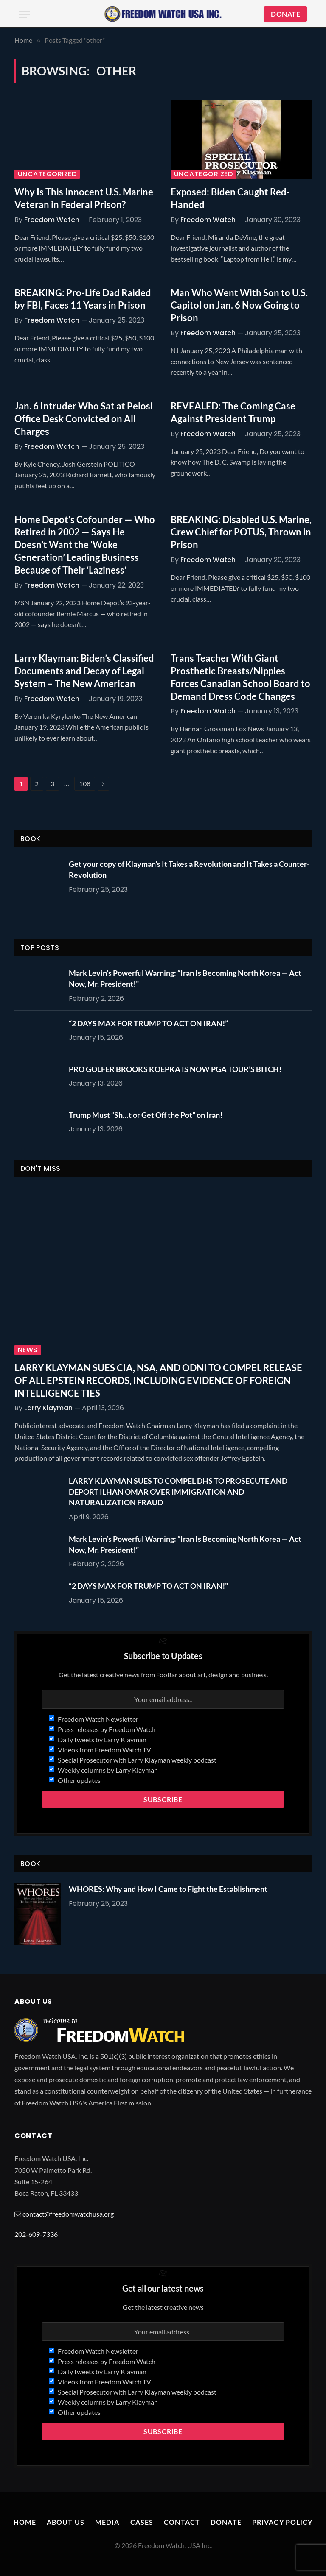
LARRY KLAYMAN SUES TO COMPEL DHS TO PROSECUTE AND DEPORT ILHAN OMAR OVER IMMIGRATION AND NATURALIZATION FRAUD (178, 1491)
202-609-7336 (36, 2234)
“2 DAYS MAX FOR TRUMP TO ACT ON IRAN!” (148, 1023)
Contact (182, 2522)
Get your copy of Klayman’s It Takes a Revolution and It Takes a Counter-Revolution (189, 869)
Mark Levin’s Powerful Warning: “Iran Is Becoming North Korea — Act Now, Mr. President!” (185, 978)
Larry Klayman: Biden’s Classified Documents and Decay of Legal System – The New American (84, 670)
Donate (226, 2522)
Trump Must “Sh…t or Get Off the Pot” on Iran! (145, 1115)
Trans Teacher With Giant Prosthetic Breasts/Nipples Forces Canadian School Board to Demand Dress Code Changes (240, 677)
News (28, 1350)
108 (84, 784)
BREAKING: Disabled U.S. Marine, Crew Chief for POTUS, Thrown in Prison (241, 532)
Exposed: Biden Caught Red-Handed (230, 198)
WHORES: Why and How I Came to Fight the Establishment (168, 1889)
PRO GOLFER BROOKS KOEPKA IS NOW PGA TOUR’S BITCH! (175, 1069)
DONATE (285, 14)
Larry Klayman (48, 1408)
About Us (65, 2522)
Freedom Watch (51, 220)
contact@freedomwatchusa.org (68, 2214)
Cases (142, 2522)
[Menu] (24, 14)
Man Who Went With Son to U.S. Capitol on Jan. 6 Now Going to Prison (239, 305)
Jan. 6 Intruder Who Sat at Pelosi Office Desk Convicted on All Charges (83, 418)
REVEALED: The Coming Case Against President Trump (233, 412)
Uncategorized (47, 174)
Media (107, 2522)
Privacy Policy (282, 2522)
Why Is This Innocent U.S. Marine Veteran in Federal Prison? (83, 198)
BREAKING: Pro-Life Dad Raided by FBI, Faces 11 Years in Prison (82, 299)
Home (25, 2522)
